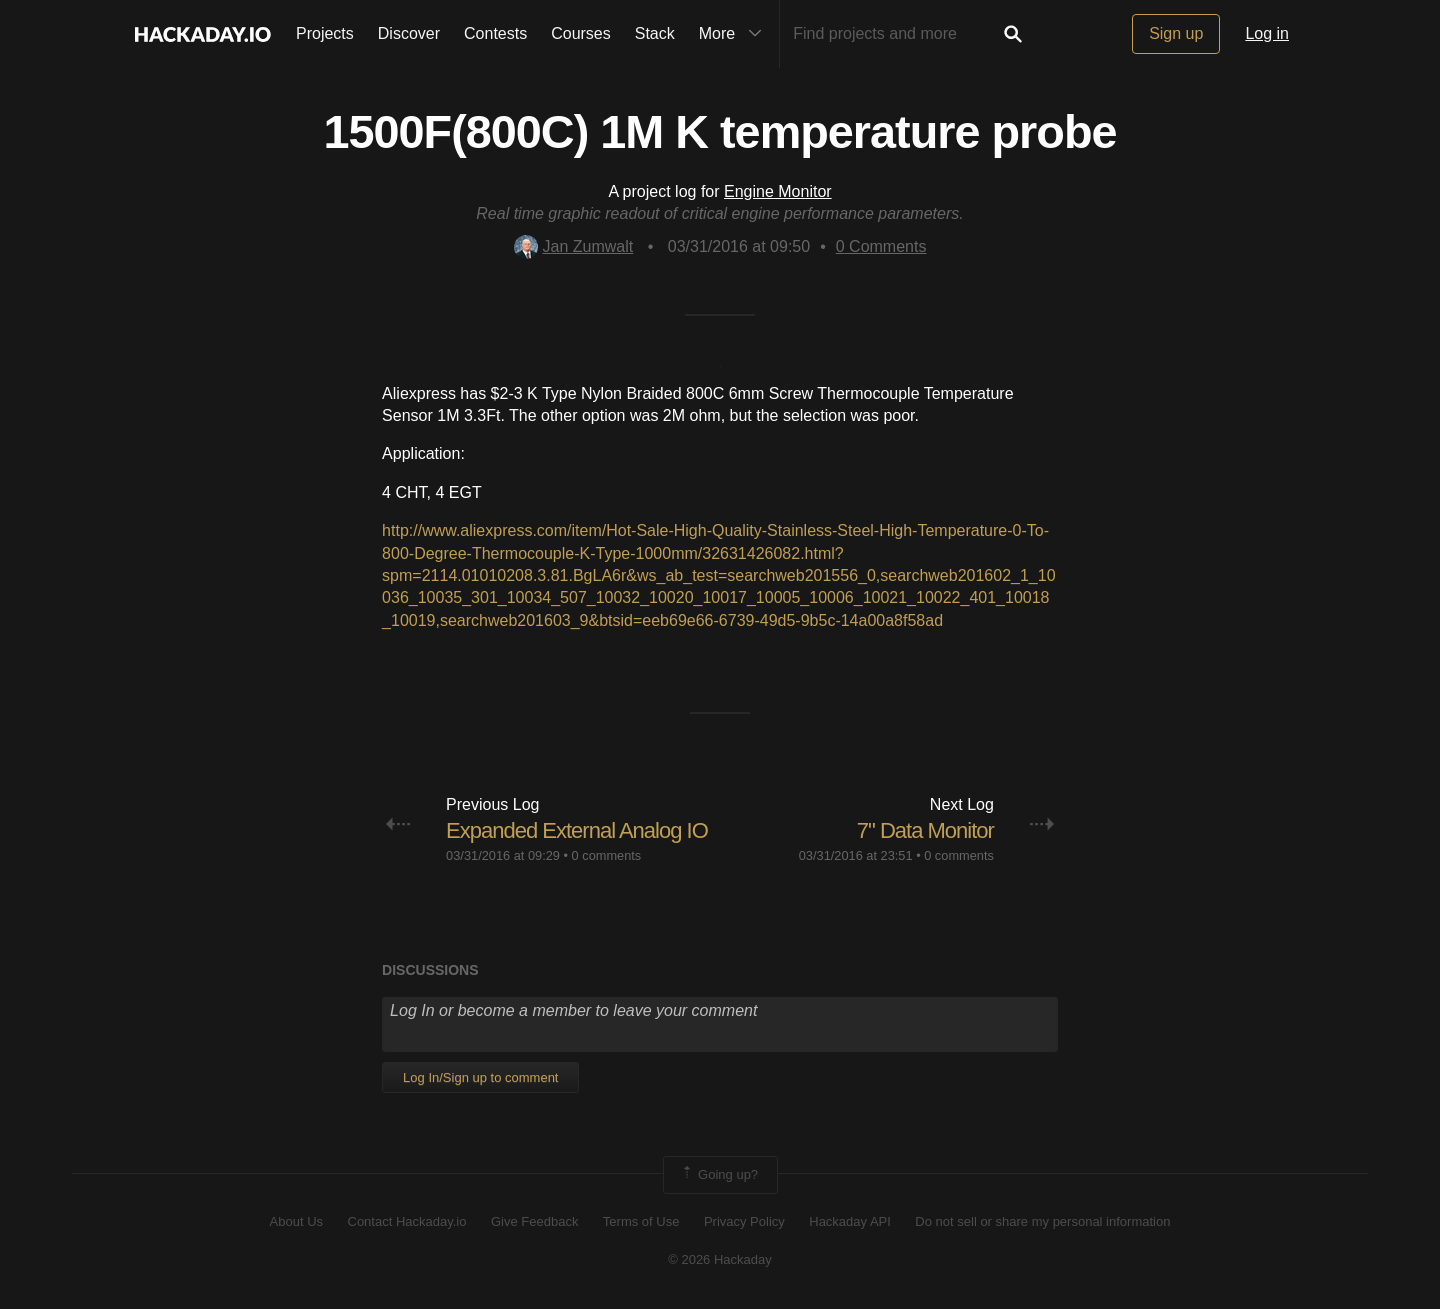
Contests (495, 33)
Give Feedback (534, 1221)
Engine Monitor (778, 191)
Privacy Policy (744, 1221)
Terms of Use (641, 1221)
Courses (581, 33)
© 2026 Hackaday (720, 1259)
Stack (655, 33)
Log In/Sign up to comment (480, 1077)
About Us (296, 1221)
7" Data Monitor (925, 830)
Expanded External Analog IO (577, 830)
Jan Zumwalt (574, 246)
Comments (881, 246)
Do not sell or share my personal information (1042, 1221)
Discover (409, 33)
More (735, 34)
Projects (325, 33)
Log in (1267, 33)
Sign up (1176, 33)
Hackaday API (850, 1221)
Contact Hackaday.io (407, 1221)
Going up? (719, 1175)
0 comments (607, 855)
